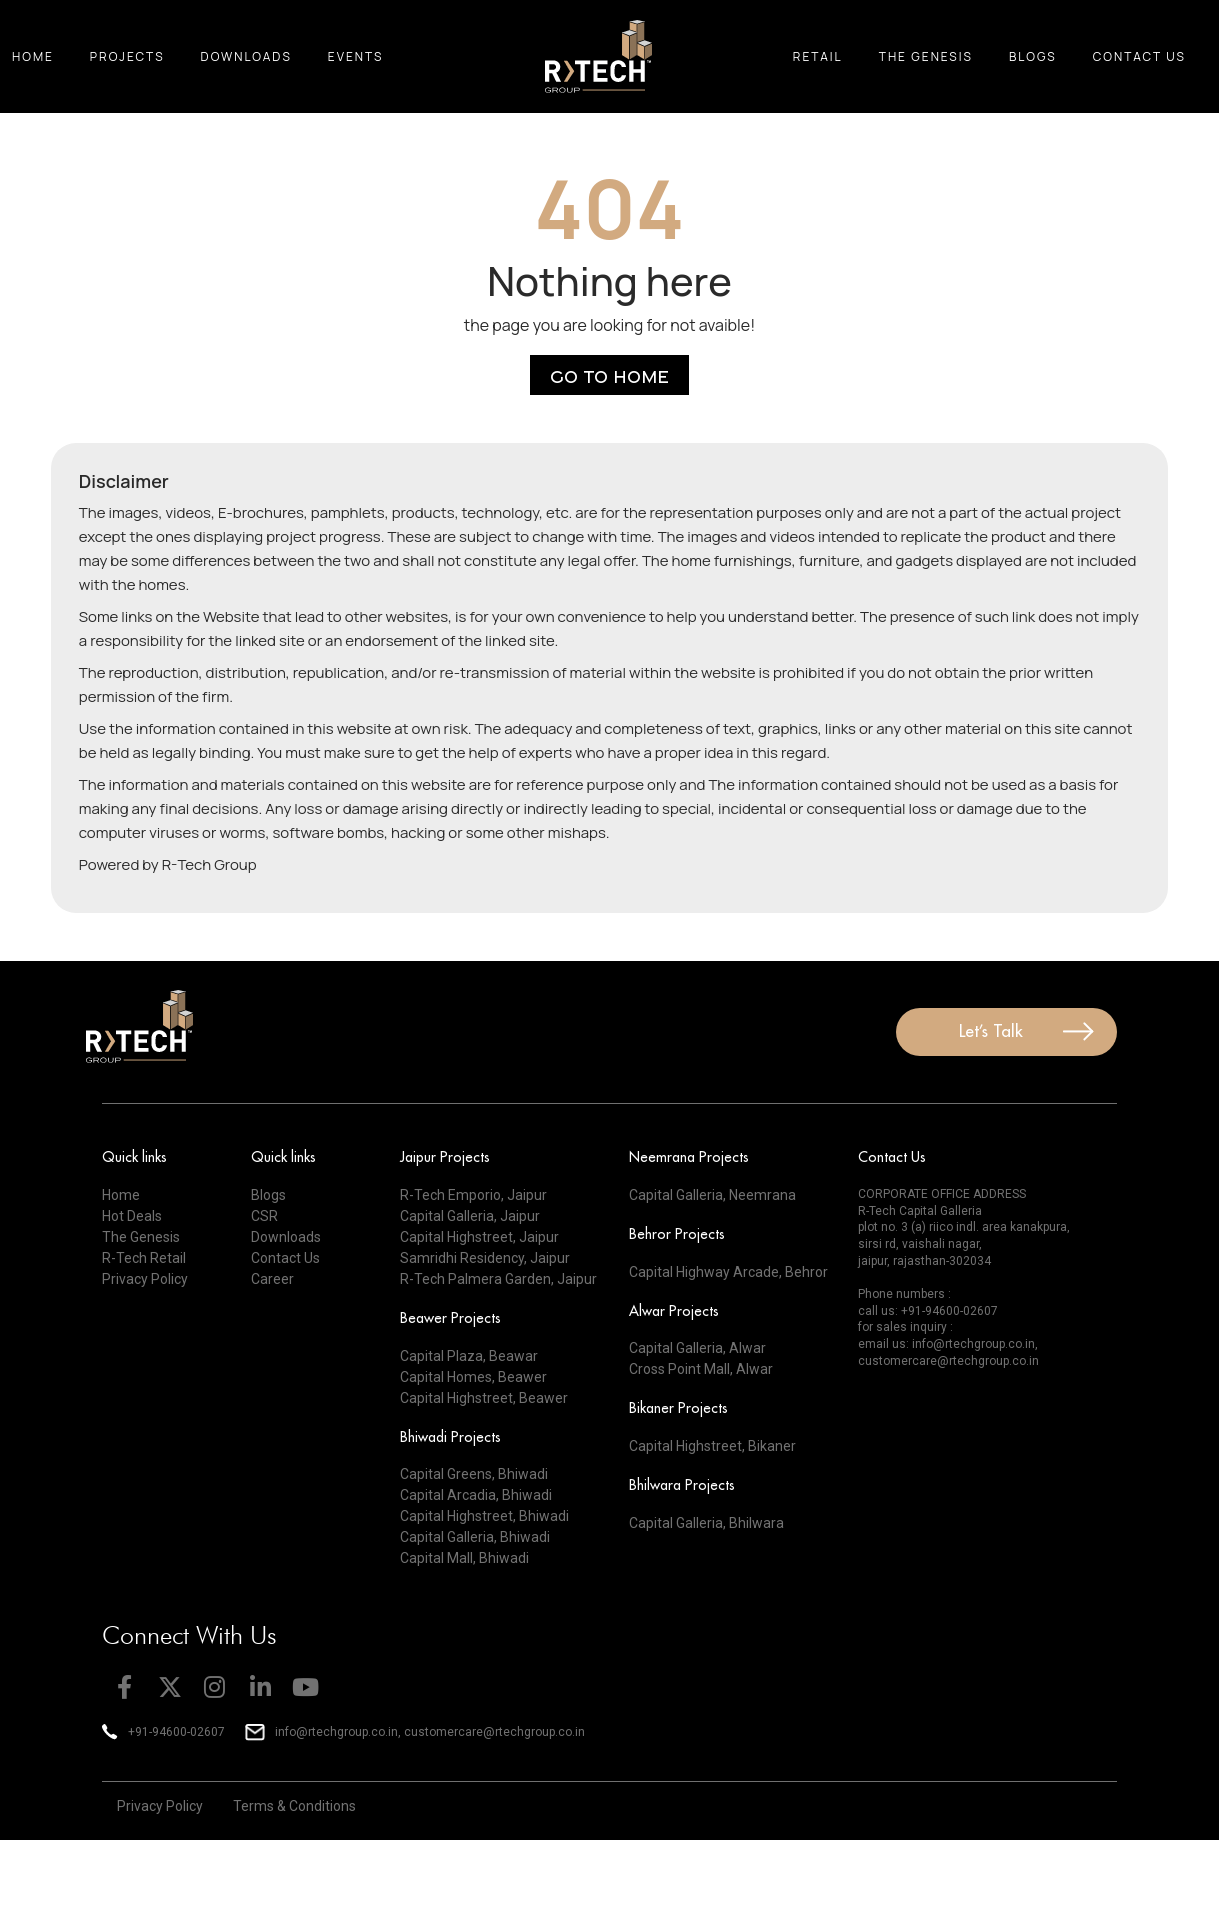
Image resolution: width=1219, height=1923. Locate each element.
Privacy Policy (145, 1279)
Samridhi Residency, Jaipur (485, 1258)
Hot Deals (132, 1216)
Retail (818, 56)
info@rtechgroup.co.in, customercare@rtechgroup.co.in (430, 1732)
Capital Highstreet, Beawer (484, 1398)
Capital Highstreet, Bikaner (712, 1446)
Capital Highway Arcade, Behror (728, 1272)
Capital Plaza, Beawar (469, 1356)
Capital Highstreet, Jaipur (479, 1237)
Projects (127, 56)
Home (33, 56)
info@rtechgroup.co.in (973, 1344)
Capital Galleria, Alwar (697, 1348)
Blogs (1033, 56)
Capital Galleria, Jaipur (470, 1216)
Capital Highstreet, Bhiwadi (484, 1516)
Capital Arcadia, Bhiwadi (476, 1495)
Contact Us (1139, 56)
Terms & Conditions (294, 1806)
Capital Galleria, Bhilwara (706, 1523)
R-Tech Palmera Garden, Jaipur (498, 1279)
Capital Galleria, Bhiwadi (475, 1537)
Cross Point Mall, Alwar (701, 1369)
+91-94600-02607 (949, 1311)
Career (272, 1279)
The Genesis (926, 56)
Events (356, 56)
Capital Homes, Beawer (473, 1377)
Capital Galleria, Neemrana (712, 1195)
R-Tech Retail (144, 1258)
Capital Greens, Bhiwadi (474, 1474)
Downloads (246, 56)
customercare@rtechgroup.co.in (948, 1361)
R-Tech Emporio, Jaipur (473, 1195)
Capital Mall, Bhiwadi (464, 1558)
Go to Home (609, 375)
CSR (264, 1216)
